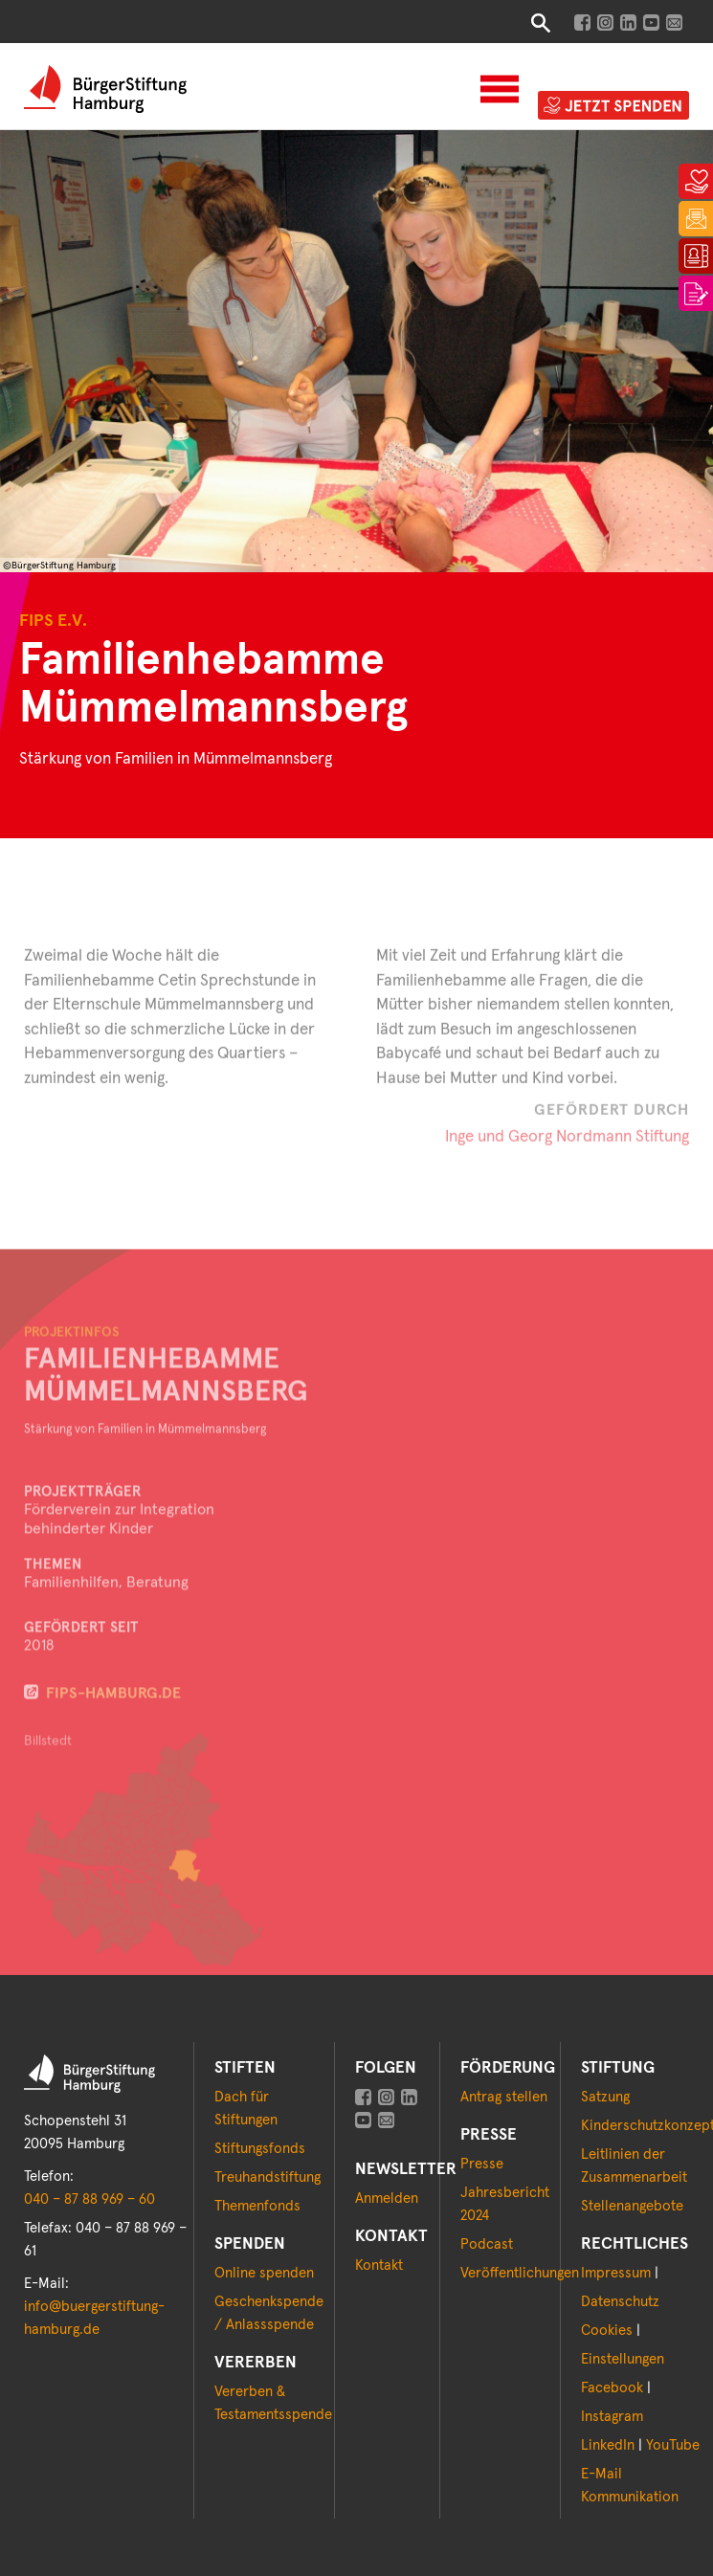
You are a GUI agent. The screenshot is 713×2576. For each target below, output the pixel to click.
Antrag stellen (503, 2097)
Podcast (486, 2244)
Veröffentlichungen (519, 2273)
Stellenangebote (632, 2206)
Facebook (612, 2388)
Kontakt (379, 2265)
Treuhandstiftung (267, 2177)
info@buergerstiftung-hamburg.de (94, 2318)
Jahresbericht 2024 (504, 2204)
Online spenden (264, 2273)
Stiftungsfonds (259, 2149)
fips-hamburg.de (113, 1735)
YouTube (673, 2445)
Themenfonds (257, 2206)
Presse (481, 2164)
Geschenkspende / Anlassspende (268, 2313)
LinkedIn (608, 2445)
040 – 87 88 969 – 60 (89, 2199)
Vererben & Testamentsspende (273, 2403)
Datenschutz (620, 2302)
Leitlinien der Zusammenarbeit (634, 2166)
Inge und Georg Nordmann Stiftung (567, 1154)
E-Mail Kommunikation (630, 2485)
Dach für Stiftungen (246, 2108)
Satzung (605, 2097)
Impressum (616, 2273)
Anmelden (386, 2198)
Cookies (607, 2330)
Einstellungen (622, 2359)
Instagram (612, 2416)
